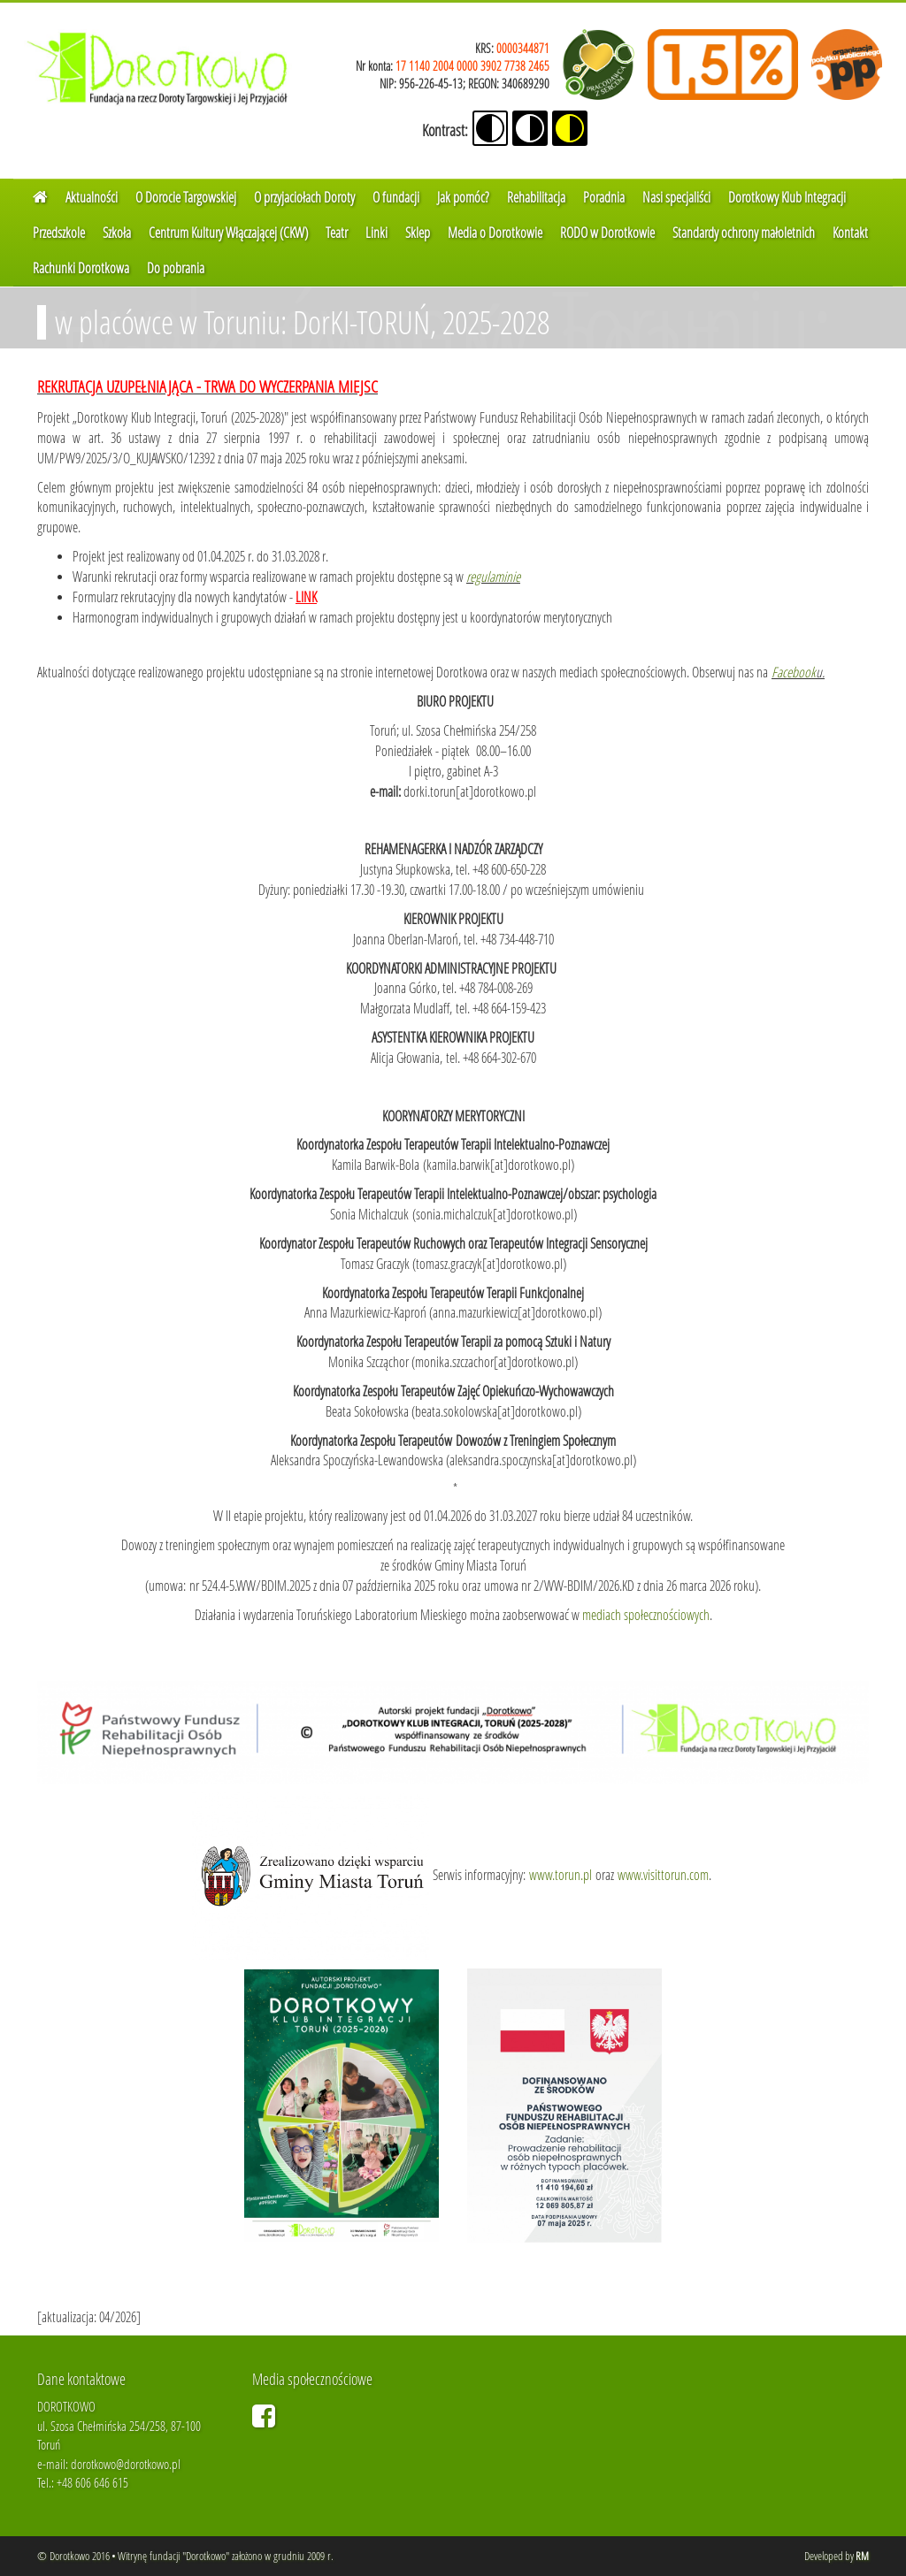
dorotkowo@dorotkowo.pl (125, 2464)
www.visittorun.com (663, 1874)
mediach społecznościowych (646, 1614)
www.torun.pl (560, 1874)
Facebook (794, 671)
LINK (306, 596)
